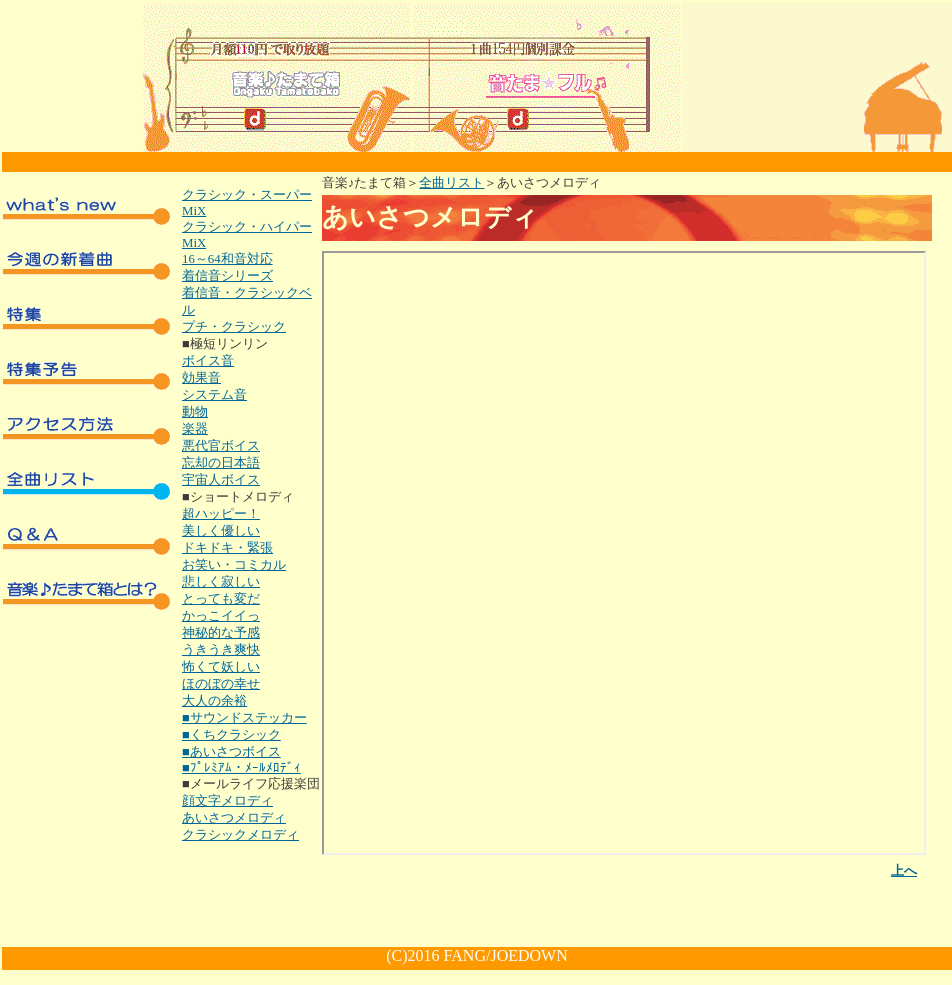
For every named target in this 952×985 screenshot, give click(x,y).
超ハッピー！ (221, 514)
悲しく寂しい (221, 582)
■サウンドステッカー (244, 718)
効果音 (201, 378)
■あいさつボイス (231, 752)
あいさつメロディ (234, 818)
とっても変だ (221, 599)
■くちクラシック (231, 735)
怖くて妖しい (221, 667)
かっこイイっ (221, 616)
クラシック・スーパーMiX (247, 203)
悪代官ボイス (221, 446)
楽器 (195, 429)
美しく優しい (221, 531)
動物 (195, 412)
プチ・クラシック (234, 327)
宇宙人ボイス (221, 480)
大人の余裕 (214, 701)
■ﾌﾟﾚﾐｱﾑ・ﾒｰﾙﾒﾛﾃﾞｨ (241, 768)
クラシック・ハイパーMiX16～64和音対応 (247, 243)
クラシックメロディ (240, 835)
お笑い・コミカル (234, 565)
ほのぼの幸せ (221, 684)
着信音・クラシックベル (247, 301)
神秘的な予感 (221, 633)
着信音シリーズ (227, 276)
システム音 (214, 395)
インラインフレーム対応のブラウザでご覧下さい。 (624, 553)
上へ (904, 871)
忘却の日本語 (221, 463)
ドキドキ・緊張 (227, 548)
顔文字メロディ (227, 801)
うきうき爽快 (221, 650)
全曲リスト (451, 183)
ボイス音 (208, 361)
